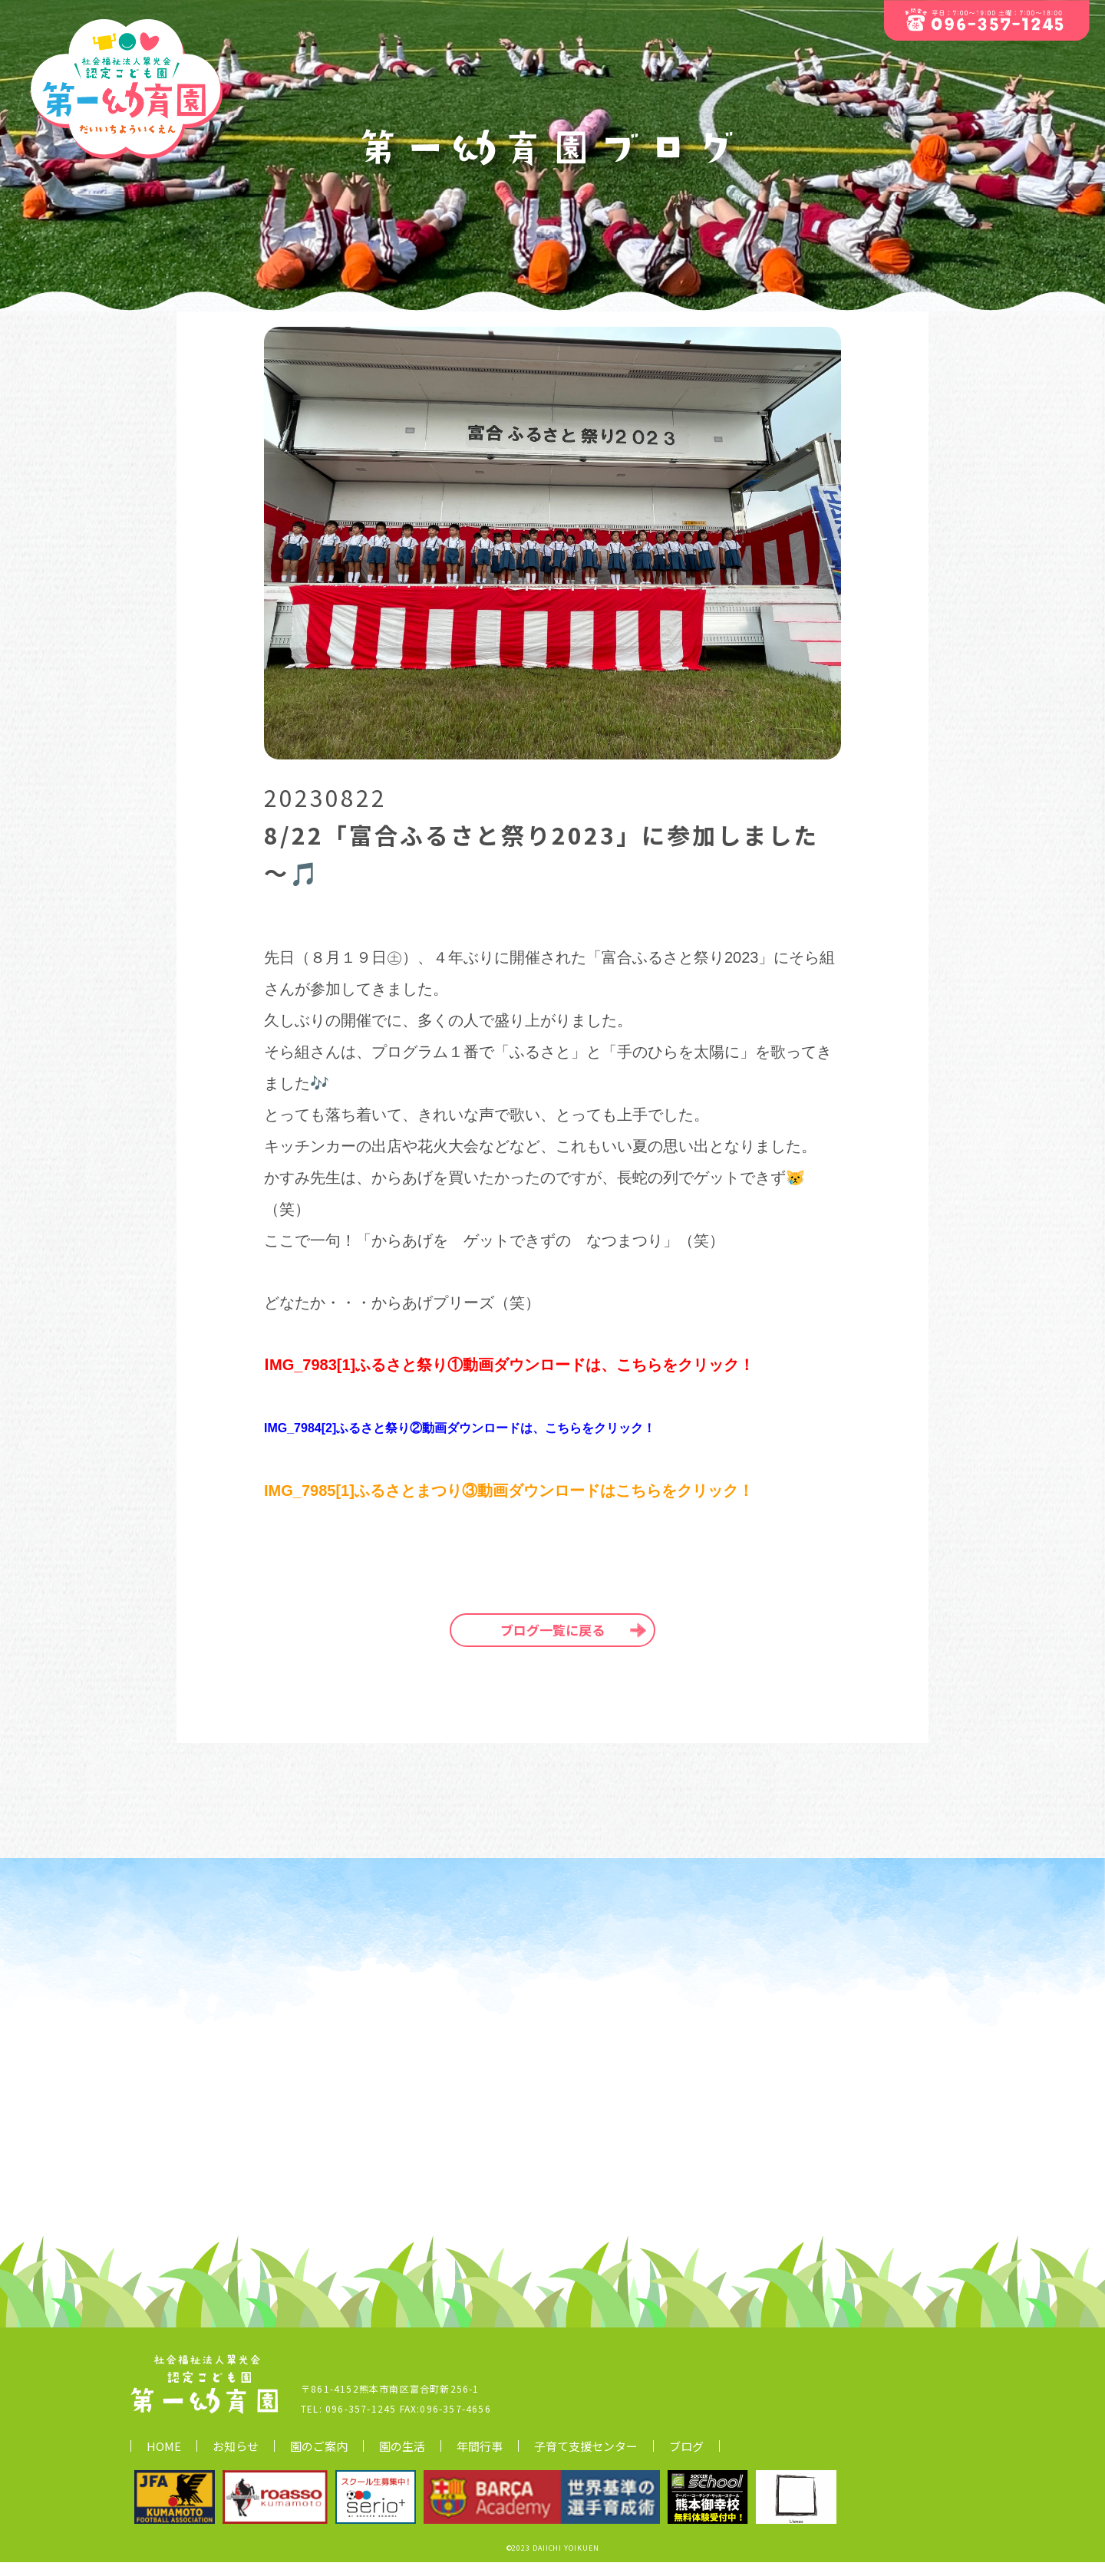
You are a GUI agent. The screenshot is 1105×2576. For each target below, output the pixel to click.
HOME (164, 2460)
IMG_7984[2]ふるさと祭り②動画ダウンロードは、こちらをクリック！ (459, 1428)
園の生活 (402, 2460)
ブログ (686, 2460)
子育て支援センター (586, 2460)
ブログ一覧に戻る (552, 1629)
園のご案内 (319, 2460)
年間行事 (480, 2460)
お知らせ (236, 2460)
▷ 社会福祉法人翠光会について (905, 2459)
